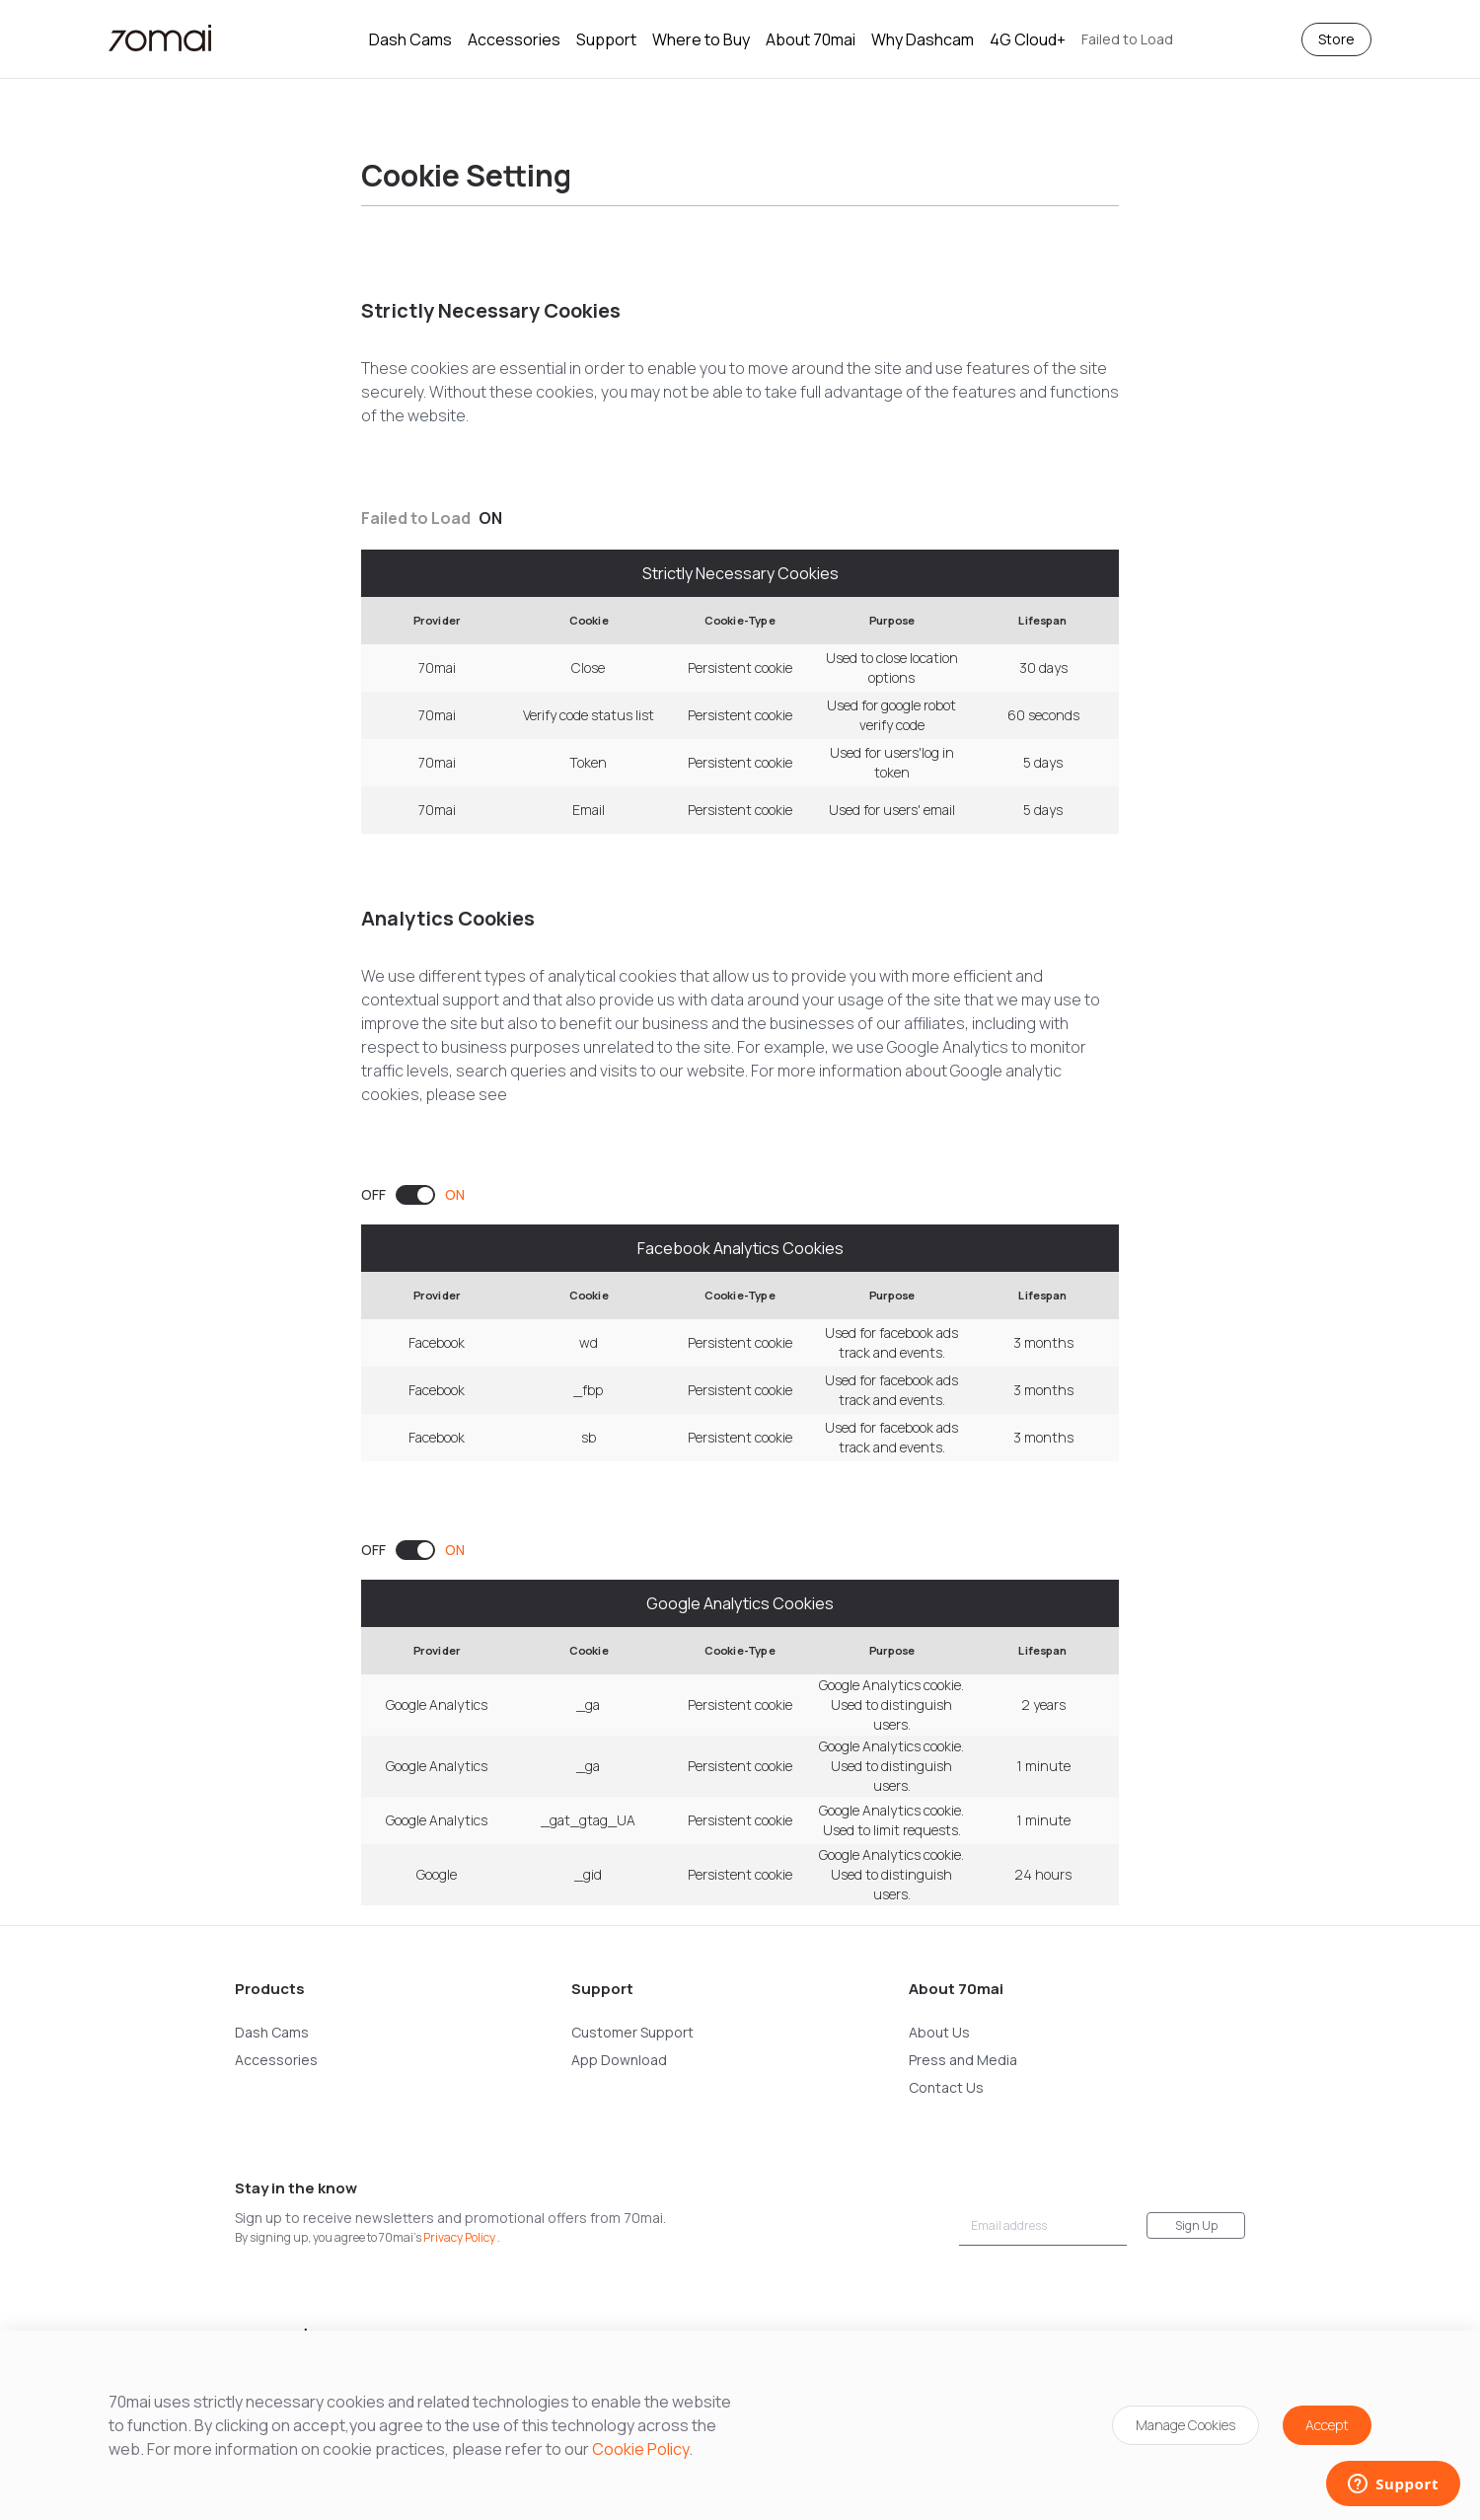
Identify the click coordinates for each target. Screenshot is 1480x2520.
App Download (619, 2059)
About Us (939, 2032)
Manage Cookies (1185, 2424)
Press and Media (963, 2059)
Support (606, 39)
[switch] (413, 1195)
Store (1336, 39)
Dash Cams (410, 39)
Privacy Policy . (461, 2237)
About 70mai (810, 39)
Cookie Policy (640, 2449)
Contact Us (946, 2087)
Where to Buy (701, 39)
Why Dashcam (922, 39)
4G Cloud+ (1028, 39)
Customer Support (632, 2032)
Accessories (514, 39)
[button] (1127, 39)
